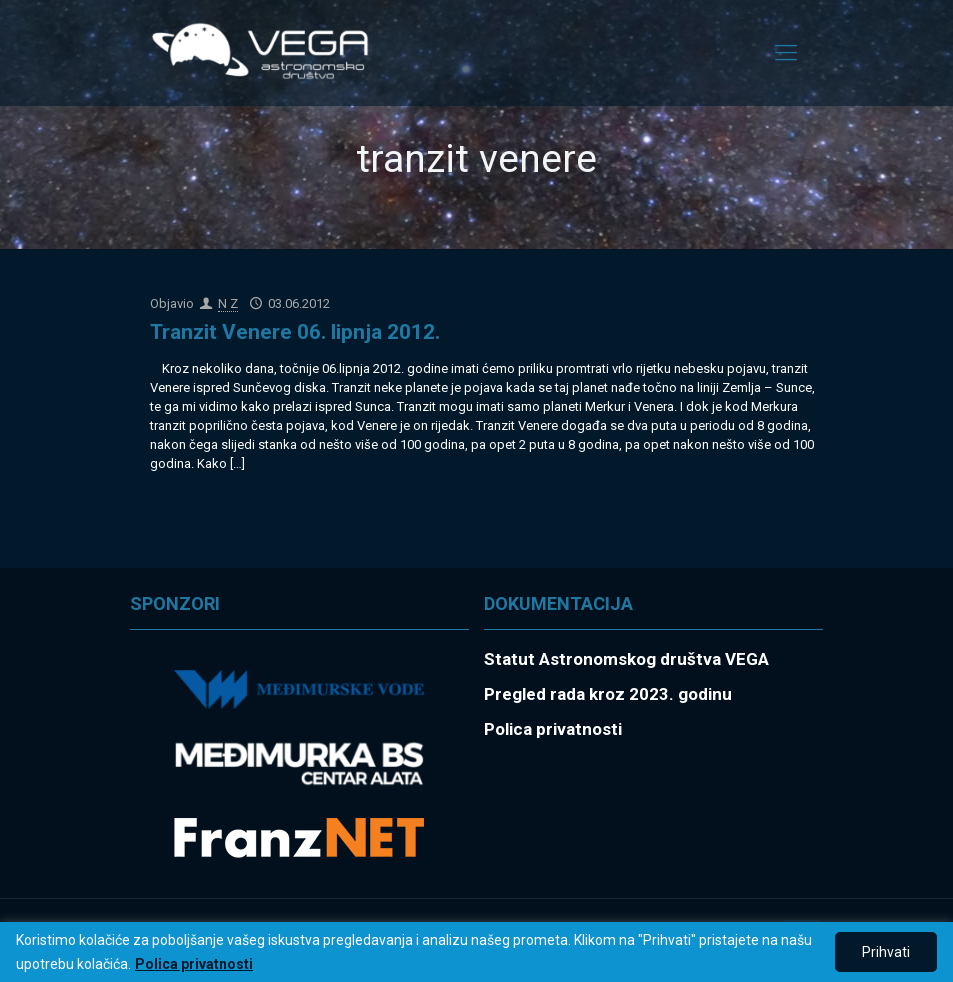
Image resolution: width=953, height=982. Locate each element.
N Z (228, 303)
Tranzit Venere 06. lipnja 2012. (295, 332)
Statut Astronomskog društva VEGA (626, 659)
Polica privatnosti (194, 964)
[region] (476, 952)
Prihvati (886, 952)
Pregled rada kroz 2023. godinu (608, 694)
